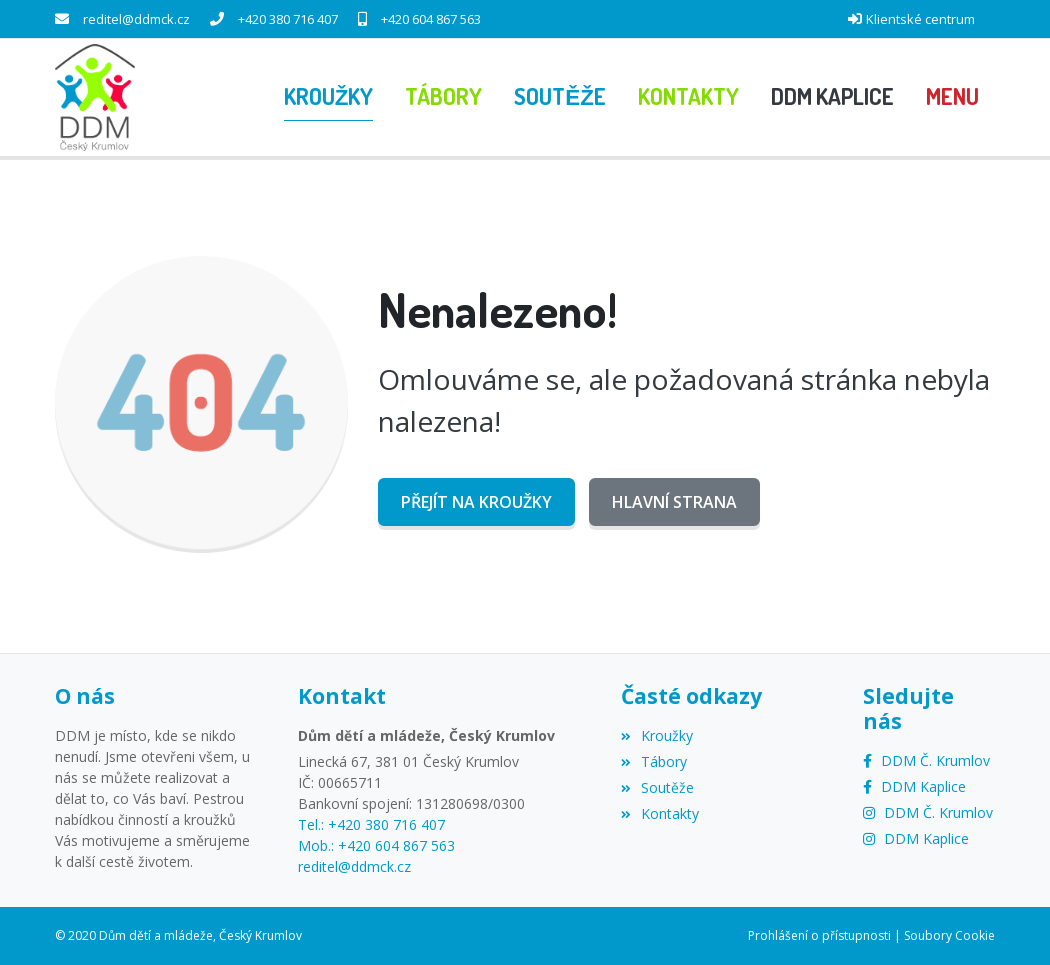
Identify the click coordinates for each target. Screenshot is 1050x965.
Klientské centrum (920, 19)
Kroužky (657, 735)
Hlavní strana (674, 502)
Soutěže (657, 787)
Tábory (654, 761)
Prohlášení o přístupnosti (819, 935)
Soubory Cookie (949, 935)
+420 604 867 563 (431, 19)
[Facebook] (926, 760)
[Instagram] (928, 812)
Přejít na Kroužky (476, 502)
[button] (952, 97)
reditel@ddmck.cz (136, 19)
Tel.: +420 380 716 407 (371, 824)
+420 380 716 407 (288, 19)
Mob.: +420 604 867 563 (376, 845)
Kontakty (660, 813)
